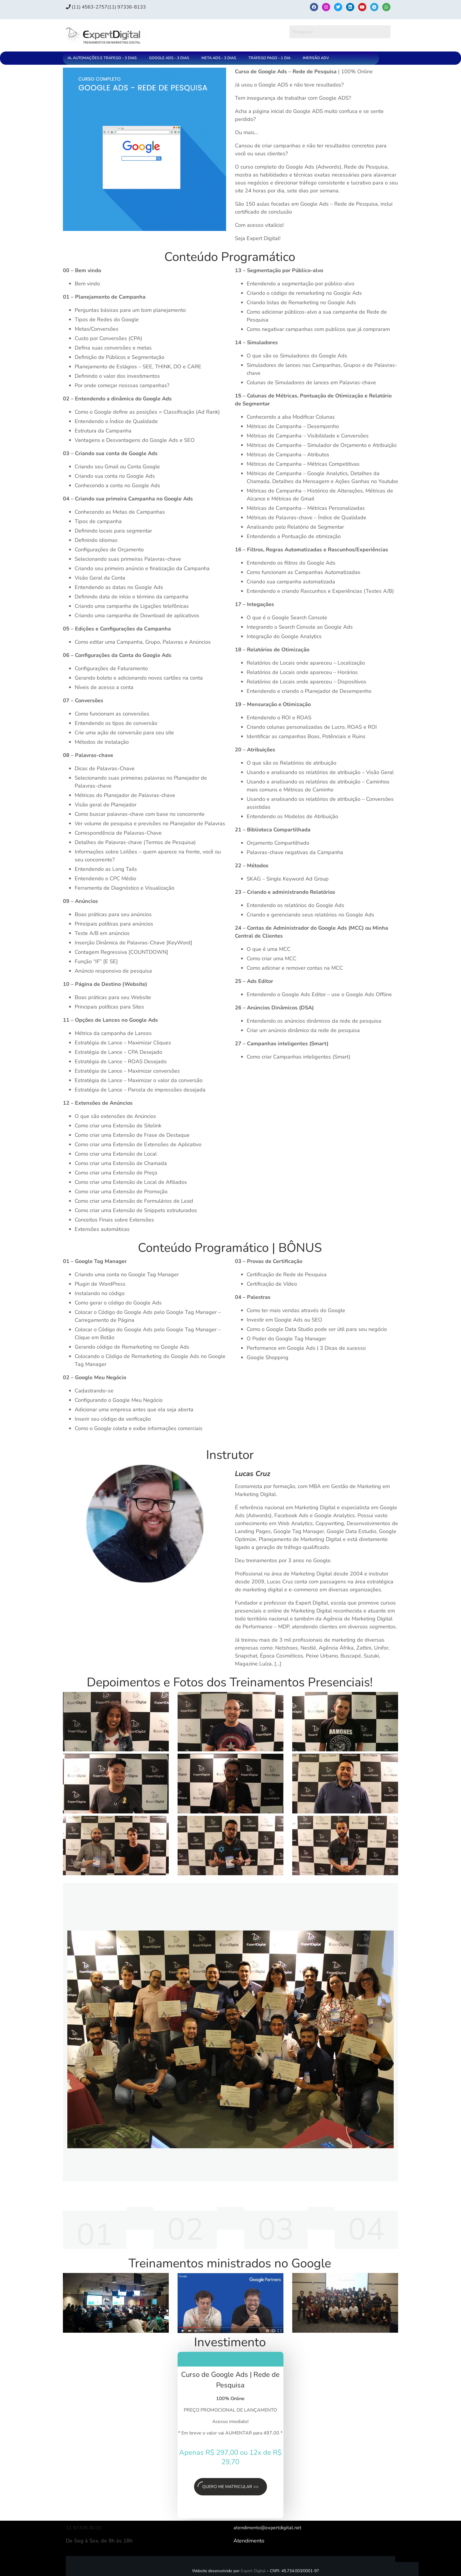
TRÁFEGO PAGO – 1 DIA (269, 58)
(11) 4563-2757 (89, 6)
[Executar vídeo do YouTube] (116, 1721)
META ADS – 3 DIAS (218, 58)
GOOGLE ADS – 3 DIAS (169, 58)
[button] (103, 58)
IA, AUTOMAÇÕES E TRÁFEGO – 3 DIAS (102, 58)
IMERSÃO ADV (316, 58)
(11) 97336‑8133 (133, 6)
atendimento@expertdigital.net (270, 2530)
